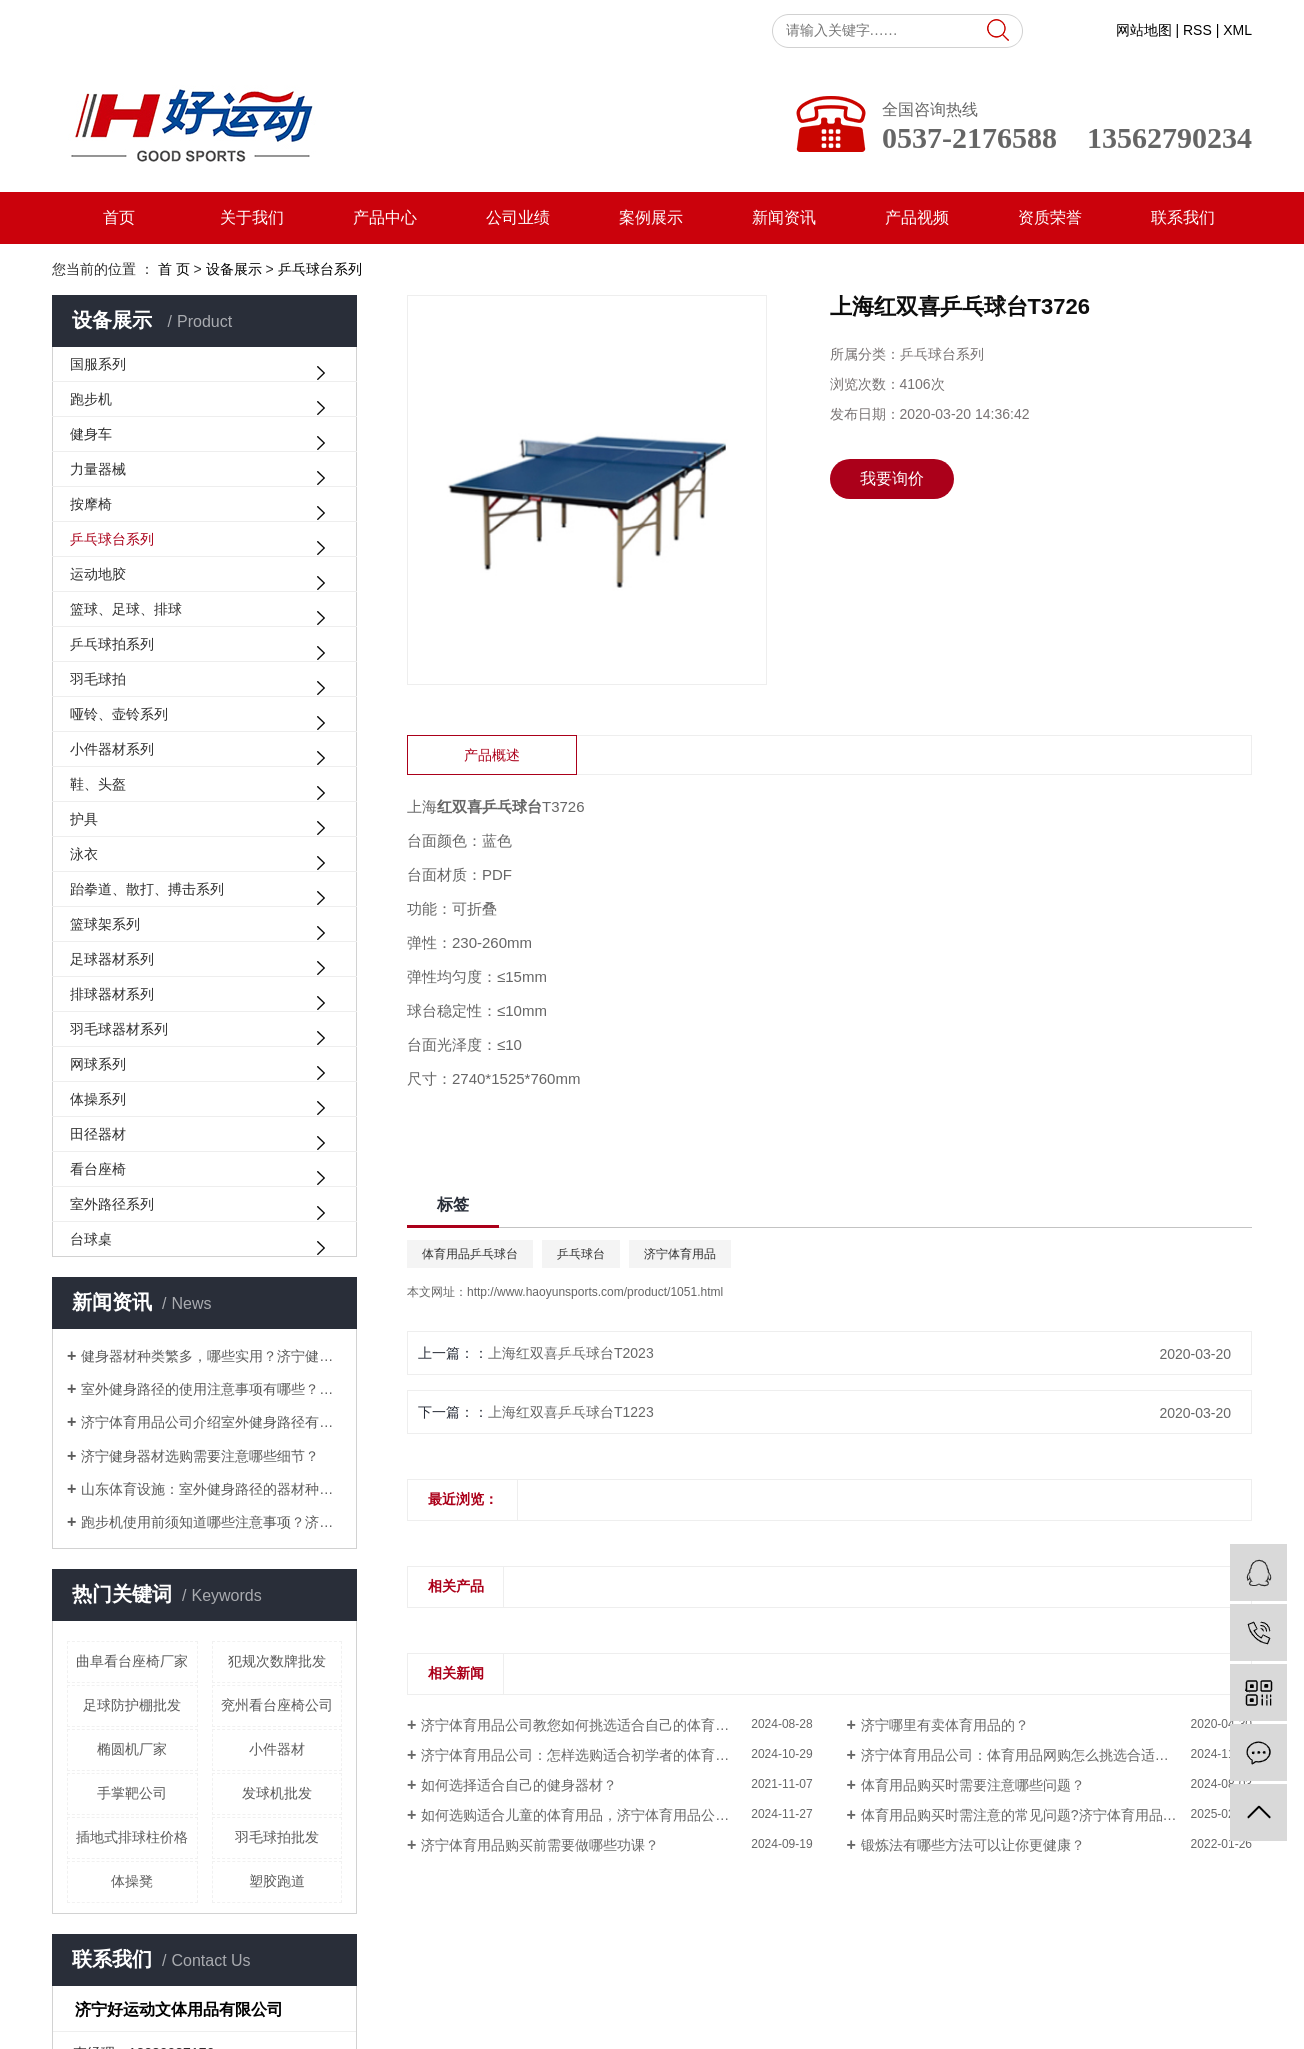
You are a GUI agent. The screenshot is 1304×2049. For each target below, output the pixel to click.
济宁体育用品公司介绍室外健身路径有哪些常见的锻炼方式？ (211, 1422)
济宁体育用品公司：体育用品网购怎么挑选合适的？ (1022, 1755)
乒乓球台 (581, 1254)
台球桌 (91, 1239)
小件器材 (277, 1749)
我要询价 (892, 478)
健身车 (91, 434)
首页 (119, 217)
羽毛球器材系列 (119, 1029)
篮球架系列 (105, 924)
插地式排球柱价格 (132, 1837)
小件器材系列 (112, 749)
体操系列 (98, 1099)
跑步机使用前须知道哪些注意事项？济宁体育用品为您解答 (211, 1522)
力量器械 (98, 469)
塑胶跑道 (277, 1881)
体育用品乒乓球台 (470, 1254)
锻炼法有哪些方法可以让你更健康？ (973, 1845)
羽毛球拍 (98, 679)
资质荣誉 (1050, 217)
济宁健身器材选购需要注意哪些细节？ (200, 1456)
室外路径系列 (112, 1204)
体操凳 (132, 1881)
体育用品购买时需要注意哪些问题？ (973, 1785)
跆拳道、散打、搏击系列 (147, 889)
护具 (84, 819)
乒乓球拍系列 (112, 644)
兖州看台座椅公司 (277, 1705)
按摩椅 (91, 504)
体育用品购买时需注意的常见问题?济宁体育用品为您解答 (1040, 1815)
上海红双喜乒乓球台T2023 (571, 1353)
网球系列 (98, 1064)
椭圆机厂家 (132, 1749)
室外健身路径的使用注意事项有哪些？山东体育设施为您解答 (211, 1389)
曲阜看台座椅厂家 (132, 1661)
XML (1237, 30)
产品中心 (385, 217)
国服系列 (98, 364)
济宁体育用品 (680, 1254)
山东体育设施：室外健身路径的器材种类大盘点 (211, 1489)
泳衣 (84, 854)
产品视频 (917, 217)
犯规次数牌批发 (277, 1661)
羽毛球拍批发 (277, 1837)
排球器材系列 (112, 994)
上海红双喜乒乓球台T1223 (571, 1412)
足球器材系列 (112, 959)
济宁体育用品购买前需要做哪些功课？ (540, 1845)
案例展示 (651, 217)
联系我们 (1183, 217)
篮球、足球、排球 (126, 609)
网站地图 (1144, 30)
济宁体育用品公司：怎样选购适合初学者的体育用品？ (589, 1755)
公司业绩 (518, 217)
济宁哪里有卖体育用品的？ (945, 1725)
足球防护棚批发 (132, 1705)
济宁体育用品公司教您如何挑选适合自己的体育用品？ (589, 1725)
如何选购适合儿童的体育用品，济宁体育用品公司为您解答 (603, 1815)
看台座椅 (98, 1169)
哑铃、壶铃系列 (119, 714)
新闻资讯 (784, 217)
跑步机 (91, 399)
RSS (1197, 30)
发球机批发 (277, 1793)
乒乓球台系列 (112, 539)
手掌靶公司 (132, 1793)
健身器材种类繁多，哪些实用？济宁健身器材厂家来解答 (211, 1356)
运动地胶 (98, 574)
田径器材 (98, 1134)
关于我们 (252, 217)
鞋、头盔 (98, 784)
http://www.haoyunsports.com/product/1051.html (595, 1292)
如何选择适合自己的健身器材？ (519, 1785)
